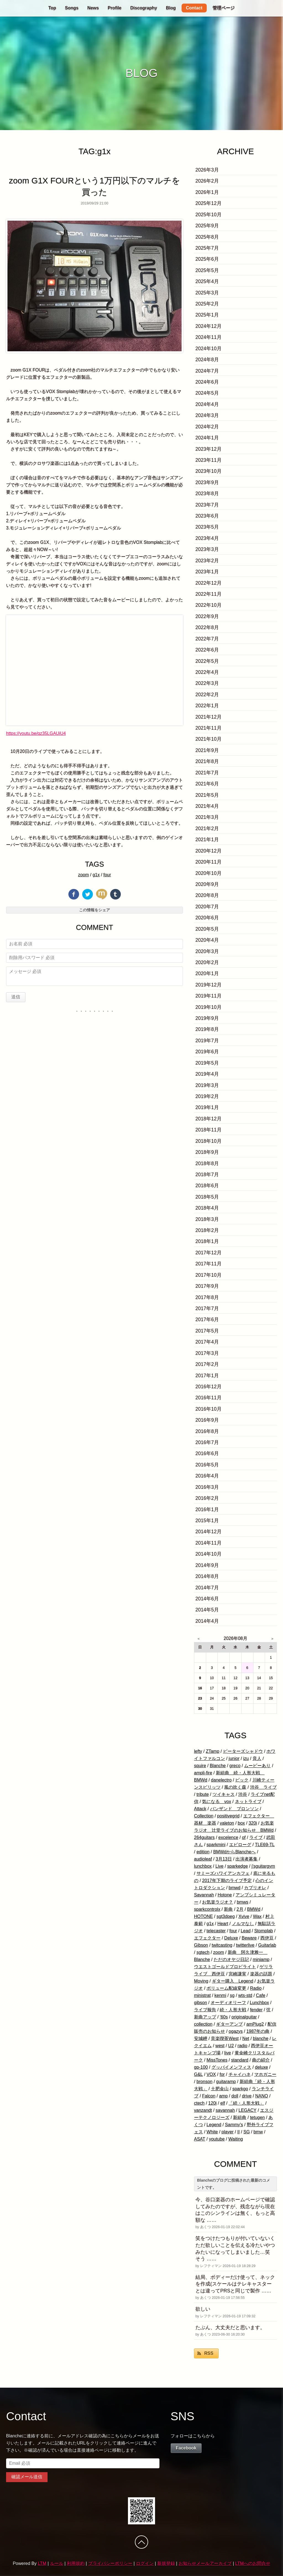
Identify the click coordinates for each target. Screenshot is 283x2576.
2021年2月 (207, 828)
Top (52, 8)
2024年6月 (207, 382)
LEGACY (247, 2110)
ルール (56, 2563)
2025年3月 (207, 292)
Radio (256, 1988)
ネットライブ (248, 1801)
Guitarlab (267, 1945)
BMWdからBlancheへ (234, 1851)
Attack (200, 1808)
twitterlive (245, 1945)
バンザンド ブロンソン (234, 1808)
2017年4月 (207, 1342)
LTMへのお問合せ (252, 2563)
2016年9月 (207, 1420)
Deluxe (231, 1938)
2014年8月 (207, 1576)
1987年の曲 (257, 2031)
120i (212, 2103)
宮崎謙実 (237, 1973)
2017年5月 (207, 1331)
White (212, 2131)
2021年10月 (208, 739)
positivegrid (228, 1816)
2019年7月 (207, 1040)
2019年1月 (207, 1107)
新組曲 (239, 2117)
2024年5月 (207, 393)
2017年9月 (207, 1286)
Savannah (204, 1895)
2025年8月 (207, 237)
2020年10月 (208, 873)
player (228, 2131)
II (238, 2131)
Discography (143, 8)
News (93, 8)
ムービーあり (257, 1765)
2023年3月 (207, 549)
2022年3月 (207, 683)
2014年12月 (208, 1531)
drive (246, 2096)
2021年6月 (207, 783)
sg (232, 1995)
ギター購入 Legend (232, 1981)
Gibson (201, 1945)
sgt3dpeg (225, 1916)
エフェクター (207, 1938)
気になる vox (216, 1801)
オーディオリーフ (228, 2002)
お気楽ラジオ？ (217, 1902)
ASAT (199, 2139)
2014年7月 (207, 1587)
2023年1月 (207, 571)
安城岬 (200, 2038)
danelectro (221, 1780)
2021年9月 (207, 750)
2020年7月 (207, 906)
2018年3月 (207, 1219)
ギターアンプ (229, 2024)
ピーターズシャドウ (243, 1751)
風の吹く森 (235, 1787)
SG (246, 2131)
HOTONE (203, 1916)
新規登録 (166, 2563)
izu (246, 1758)
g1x (96, 874)
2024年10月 (208, 348)
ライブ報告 (205, 2009)
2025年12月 (208, 203)
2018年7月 (207, 1174)
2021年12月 (208, 717)
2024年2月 (207, 426)
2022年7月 (207, 639)
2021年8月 (207, 761)
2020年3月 (207, 951)
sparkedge (237, 1866)
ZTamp (212, 1751)
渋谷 (242, 1794)
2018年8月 (207, 1163)
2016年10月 (208, 1409)
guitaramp (226, 2081)
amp (223, 2096)
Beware (249, 1938)
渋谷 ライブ (263, 1787)
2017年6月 (207, 1319)
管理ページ (224, 8)
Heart (222, 1923)
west (219, 2045)
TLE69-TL (264, 1844)
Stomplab (263, 1930)
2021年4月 (207, 806)
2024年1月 (207, 437)
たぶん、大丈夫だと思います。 (230, 2327)
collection (203, 2024)
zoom (83, 874)
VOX (211, 2074)
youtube (217, 2139)
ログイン (145, 2563)
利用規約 (76, 2563)
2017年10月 (208, 1275)
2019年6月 (207, 1051)
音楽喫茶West (225, 2038)
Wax (257, 1916)
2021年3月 (207, 817)
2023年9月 (207, 482)
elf (222, 2103)
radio (242, 2045)
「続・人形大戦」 (246, 2103)
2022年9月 (207, 616)
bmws (242, 1902)
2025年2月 (207, 304)
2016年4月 (207, 1476)
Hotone (225, 1895)
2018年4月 (207, 1208)
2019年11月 (208, 996)
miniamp (261, 1959)
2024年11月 (208, 337)
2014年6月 (207, 1598)
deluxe (261, 2067)
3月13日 (224, 1859)
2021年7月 (207, 772)
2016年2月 (207, 1498)
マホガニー (265, 2074)
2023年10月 (208, 471)
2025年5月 (207, 270)
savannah (225, 2110)
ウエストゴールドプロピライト (225, 1966)
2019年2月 (207, 1096)
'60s (224, 2017)
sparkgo (240, 2088)
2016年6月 (207, 1453)
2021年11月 (208, 728)
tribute (202, 1794)
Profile (115, 8)
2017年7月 (207, 1308)
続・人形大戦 (233, 2009)
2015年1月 (207, 1520)
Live (219, 1866)
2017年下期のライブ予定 (227, 1880)
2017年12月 (208, 1252)
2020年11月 (208, 862)
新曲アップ (205, 2017)
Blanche (218, 1765)
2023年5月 (207, 527)
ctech (199, 2103)
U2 (231, 2045)
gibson (200, 2002)
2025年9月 (207, 225)
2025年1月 (207, 315)
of (243, 1837)
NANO (261, 2096)
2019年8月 (207, 1029)
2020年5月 (207, 929)
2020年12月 (208, 851)
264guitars (204, 1837)
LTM (42, 2563)
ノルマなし (243, 1923)
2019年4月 (207, 1074)
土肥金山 (220, 2088)
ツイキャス (224, 1794)
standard (239, 2060)
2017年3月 (207, 1353)
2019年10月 (208, 1007)
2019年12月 (208, 985)
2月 (240, 1909)
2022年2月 (207, 694)
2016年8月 (207, 1431)
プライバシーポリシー (110, 2563)
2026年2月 (207, 181)
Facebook (186, 2448)
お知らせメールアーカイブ (205, 2563)
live (227, 2052)
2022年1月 (207, 705)
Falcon (208, 2096)
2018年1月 (207, 1241)
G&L (198, 2074)
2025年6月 (207, 259)
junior (234, 1758)
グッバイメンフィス (231, 2067)
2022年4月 (207, 672)
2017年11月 (208, 1263)
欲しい (202, 2309)
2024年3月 (207, 415)
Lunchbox (259, 2002)
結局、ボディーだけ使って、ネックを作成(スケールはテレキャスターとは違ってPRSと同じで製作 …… (235, 2283)
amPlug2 (255, 2024)
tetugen (257, 2117)
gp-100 (201, 2067)
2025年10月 (208, 214)
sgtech (202, 1952)
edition (202, 1851)
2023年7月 (207, 505)
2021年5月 (207, 795)
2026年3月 (207, 170)
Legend (213, 2124)
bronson (204, 2081)
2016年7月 (207, 1442)
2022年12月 (208, 583)
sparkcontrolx (207, 1909)
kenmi (220, 1995)
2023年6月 (207, 516)
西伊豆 (267, 1938)
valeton (227, 1823)
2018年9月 (207, 1152)
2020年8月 (207, 895)
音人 (257, 1758)
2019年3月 (207, 1085)
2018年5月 (207, 1197)
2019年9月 (207, 1018)
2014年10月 (208, 1554)
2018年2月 (207, 1230)
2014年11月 (208, 1543)
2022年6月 (207, 650)
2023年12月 (208, 449)
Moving (201, 1981)
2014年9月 (207, 1565)
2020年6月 (207, 917)
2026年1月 (207, 192)
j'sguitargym (263, 1866)
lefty (198, 1751)
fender (256, 2009)
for (222, 2074)
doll (234, 2096)
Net (245, 2038)
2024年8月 (207, 359)
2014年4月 (207, 1621)
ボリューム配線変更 (226, 1988)
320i (252, 1823)
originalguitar (244, 2017)
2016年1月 (207, 1509)
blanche (260, 2038)
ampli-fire (203, 1772)
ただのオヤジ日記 (231, 1959)
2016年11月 (208, 1397)
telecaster (216, 1930)
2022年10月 (208, 605)
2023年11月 (208, 460)
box (241, 1823)
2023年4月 (207, 538)
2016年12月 (208, 1386)
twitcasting (222, 1945)
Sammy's (234, 2124)
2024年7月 (207, 371)
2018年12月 (208, 1118)
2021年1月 (207, 839)
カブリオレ (255, 1887)
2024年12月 (208, 326)
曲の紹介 (261, 2060)
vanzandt (203, 2110)
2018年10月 (208, 1141)
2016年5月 (207, 1465)
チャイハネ (240, 2074)
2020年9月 (207, 884)
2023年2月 (207, 560)
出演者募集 (246, 1859)
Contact (194, 8)
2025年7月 (207, 248)
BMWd (253, 1909)
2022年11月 (208, 594)
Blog (171, 8)
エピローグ (240, 1844)
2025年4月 (207, 281)
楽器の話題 (261, 1973)
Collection (203, 1816)
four (107, 874)
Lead (246, 1930)
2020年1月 (207, 973)
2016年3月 (207, 1487)
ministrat (202, 1995)
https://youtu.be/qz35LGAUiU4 (36, 733)
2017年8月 (207, 1297)
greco (234, 1765)
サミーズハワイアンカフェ (223, 1873)
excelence (228, 1837)
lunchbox (203, 1866)
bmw (258, 2131)
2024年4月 (207, 404)
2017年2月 (207, 1364)
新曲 (228, 1909)
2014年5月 (207, 1609)
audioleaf (203, 1859)
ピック (241, 1780)
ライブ (256, 1837)
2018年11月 (208, 1130)
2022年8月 (207, 627)
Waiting (235, 2139)
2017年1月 (207, 1375)
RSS (208, 2353)
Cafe (260, 1995)
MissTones (216, 2060)
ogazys (236, 2031)
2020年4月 (207, 940)
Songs (71, 8)
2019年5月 (207, 1063)
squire (200, 1765)
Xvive (244, 1916)
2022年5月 (207, 661)
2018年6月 (207, 1185)
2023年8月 (207, 493)
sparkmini (215, 1844)
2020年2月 (207, 962)
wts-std (245, 1995)
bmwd (234, 1887)
